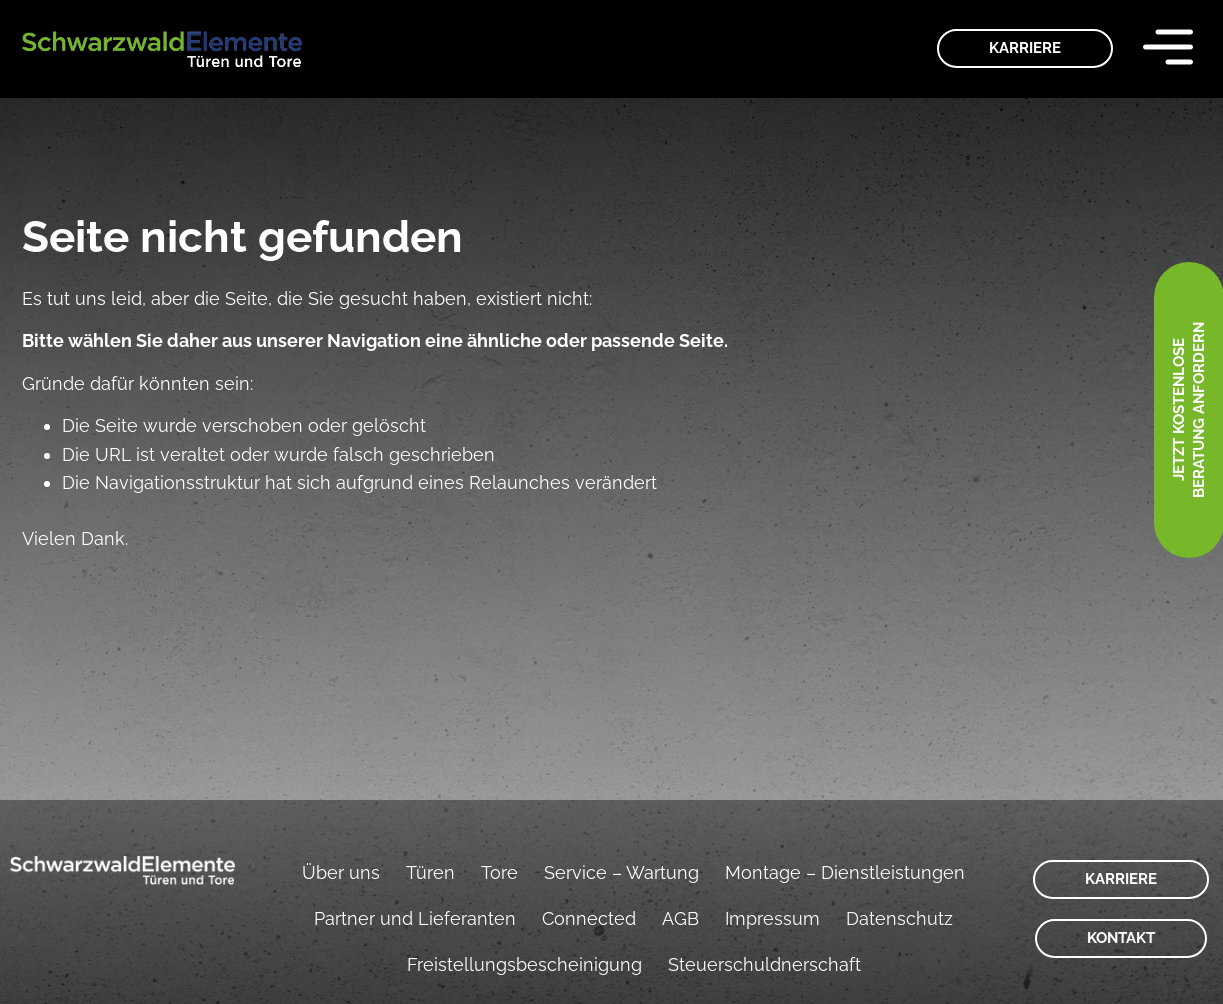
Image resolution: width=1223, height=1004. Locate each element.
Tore (499, 872)
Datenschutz (899, 918)
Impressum (772, 918)
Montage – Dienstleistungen (845, 872)
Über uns (341, 872)
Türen (430, 872)
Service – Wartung (621, 872)
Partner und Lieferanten (415, 918)
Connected (589, 918)
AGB (680, 918)
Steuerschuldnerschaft (764, 964)
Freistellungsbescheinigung (524, 964)
